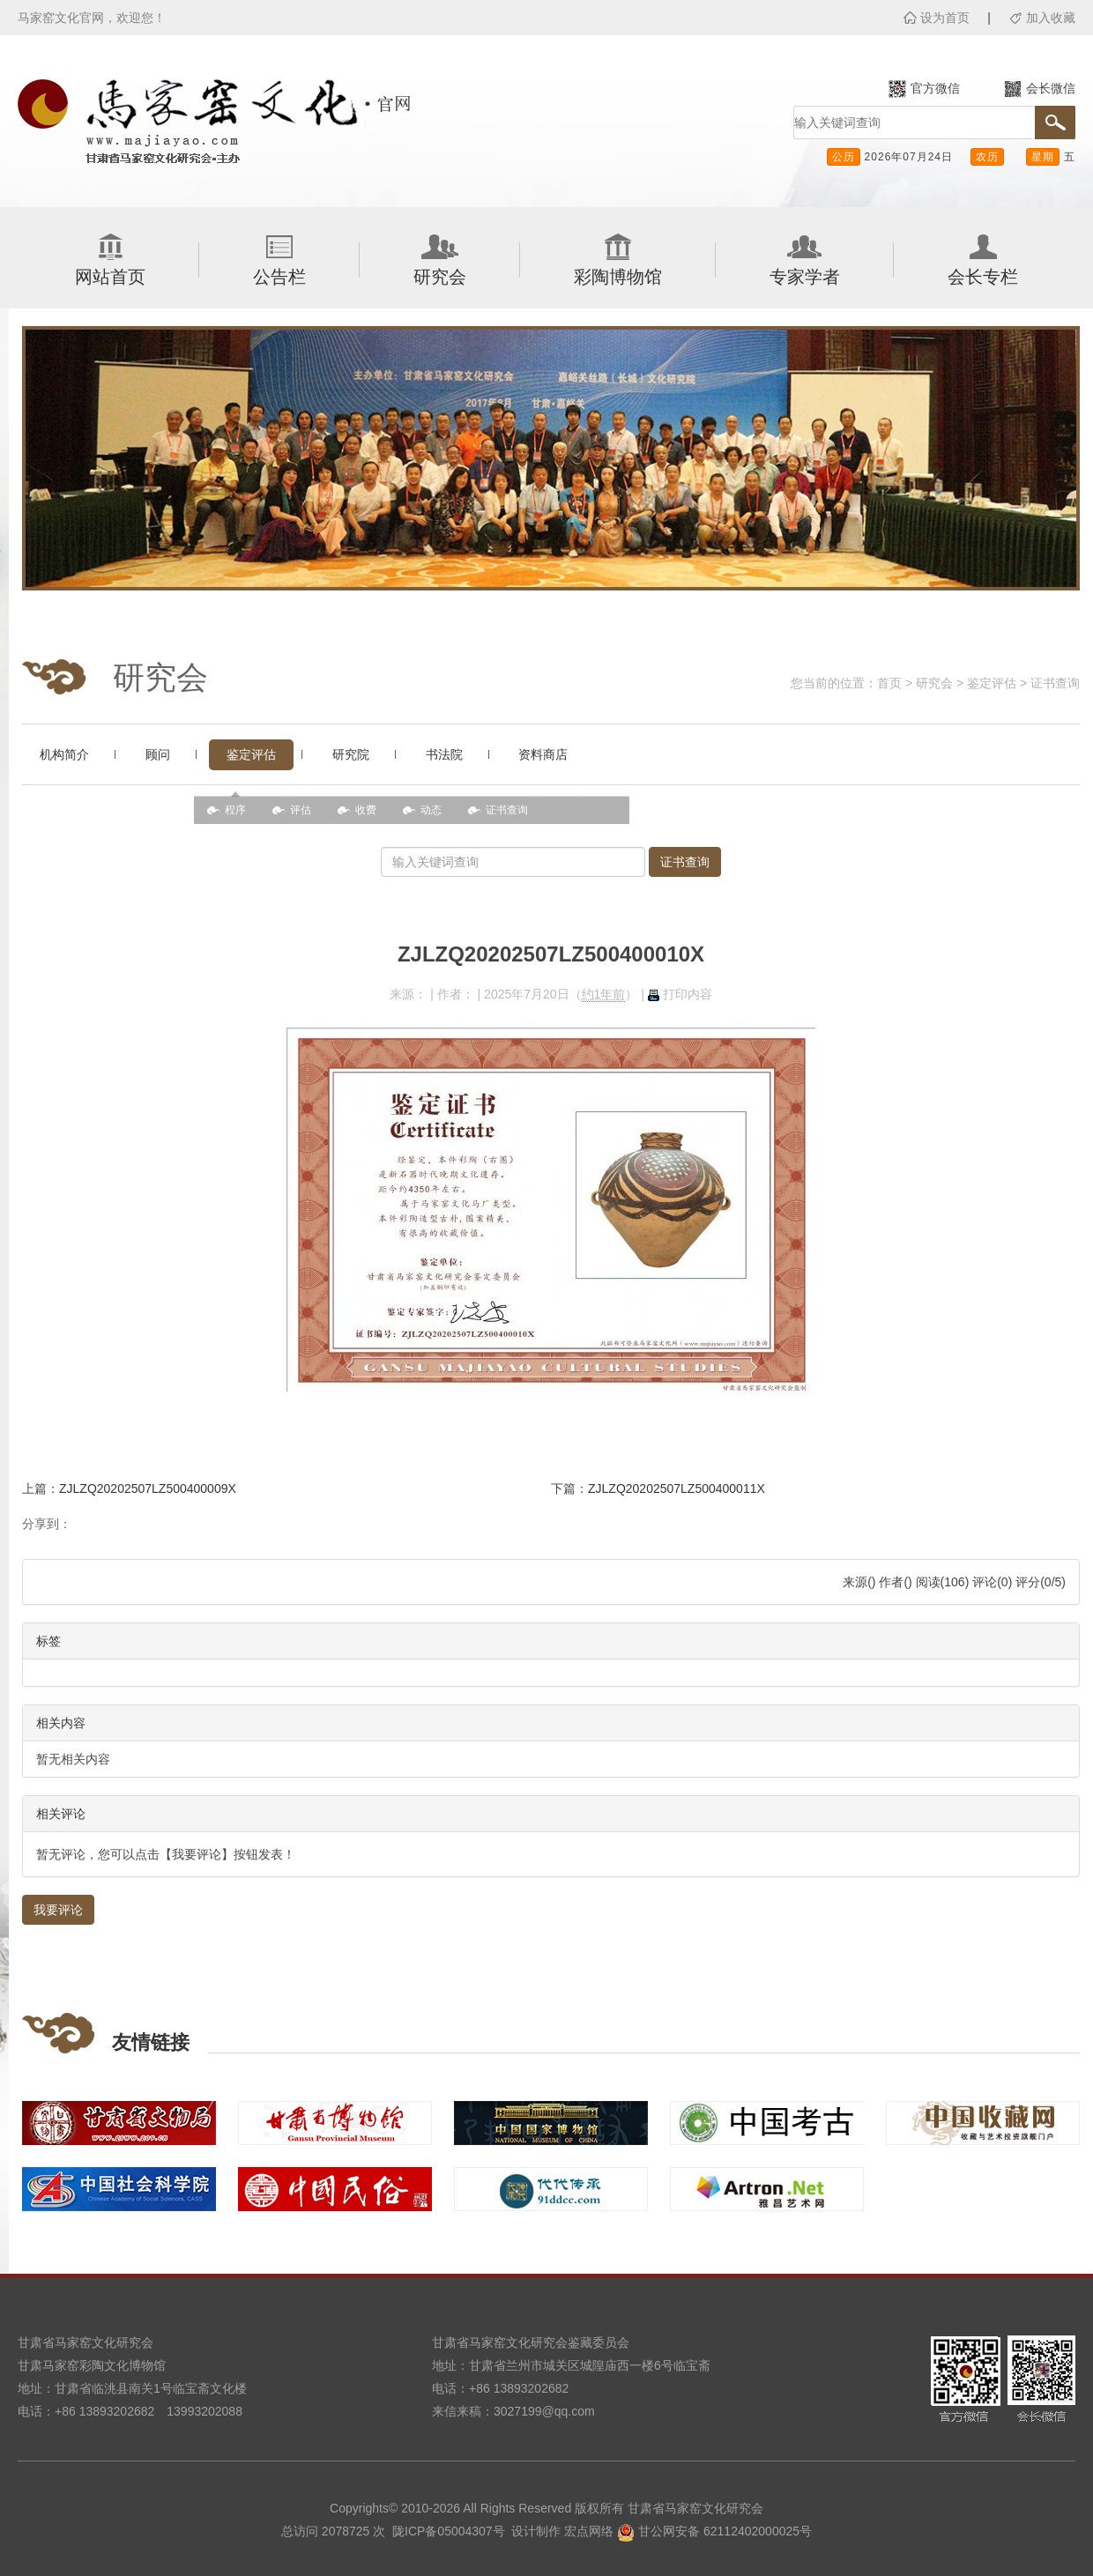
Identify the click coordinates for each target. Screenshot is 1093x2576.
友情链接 (151, 2042)
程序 (235, 810)
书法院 (444, 754)
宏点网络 (588, 2531)
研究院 (350, 754)
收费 (365, 810)
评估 (300, 810)
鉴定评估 (991, 683)
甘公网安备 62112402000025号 (714, 2531)
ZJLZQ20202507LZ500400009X (147, 1488)
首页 (889, 683)
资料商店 (543, 754)
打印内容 (680, 994)
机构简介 (64, 754)
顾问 (157, 754)
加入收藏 (1050, 18)
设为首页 (945, 18)
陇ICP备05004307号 (448, 2531)
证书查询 (1055, 683)
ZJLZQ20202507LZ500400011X (676, 1488)
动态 (431, 810)
